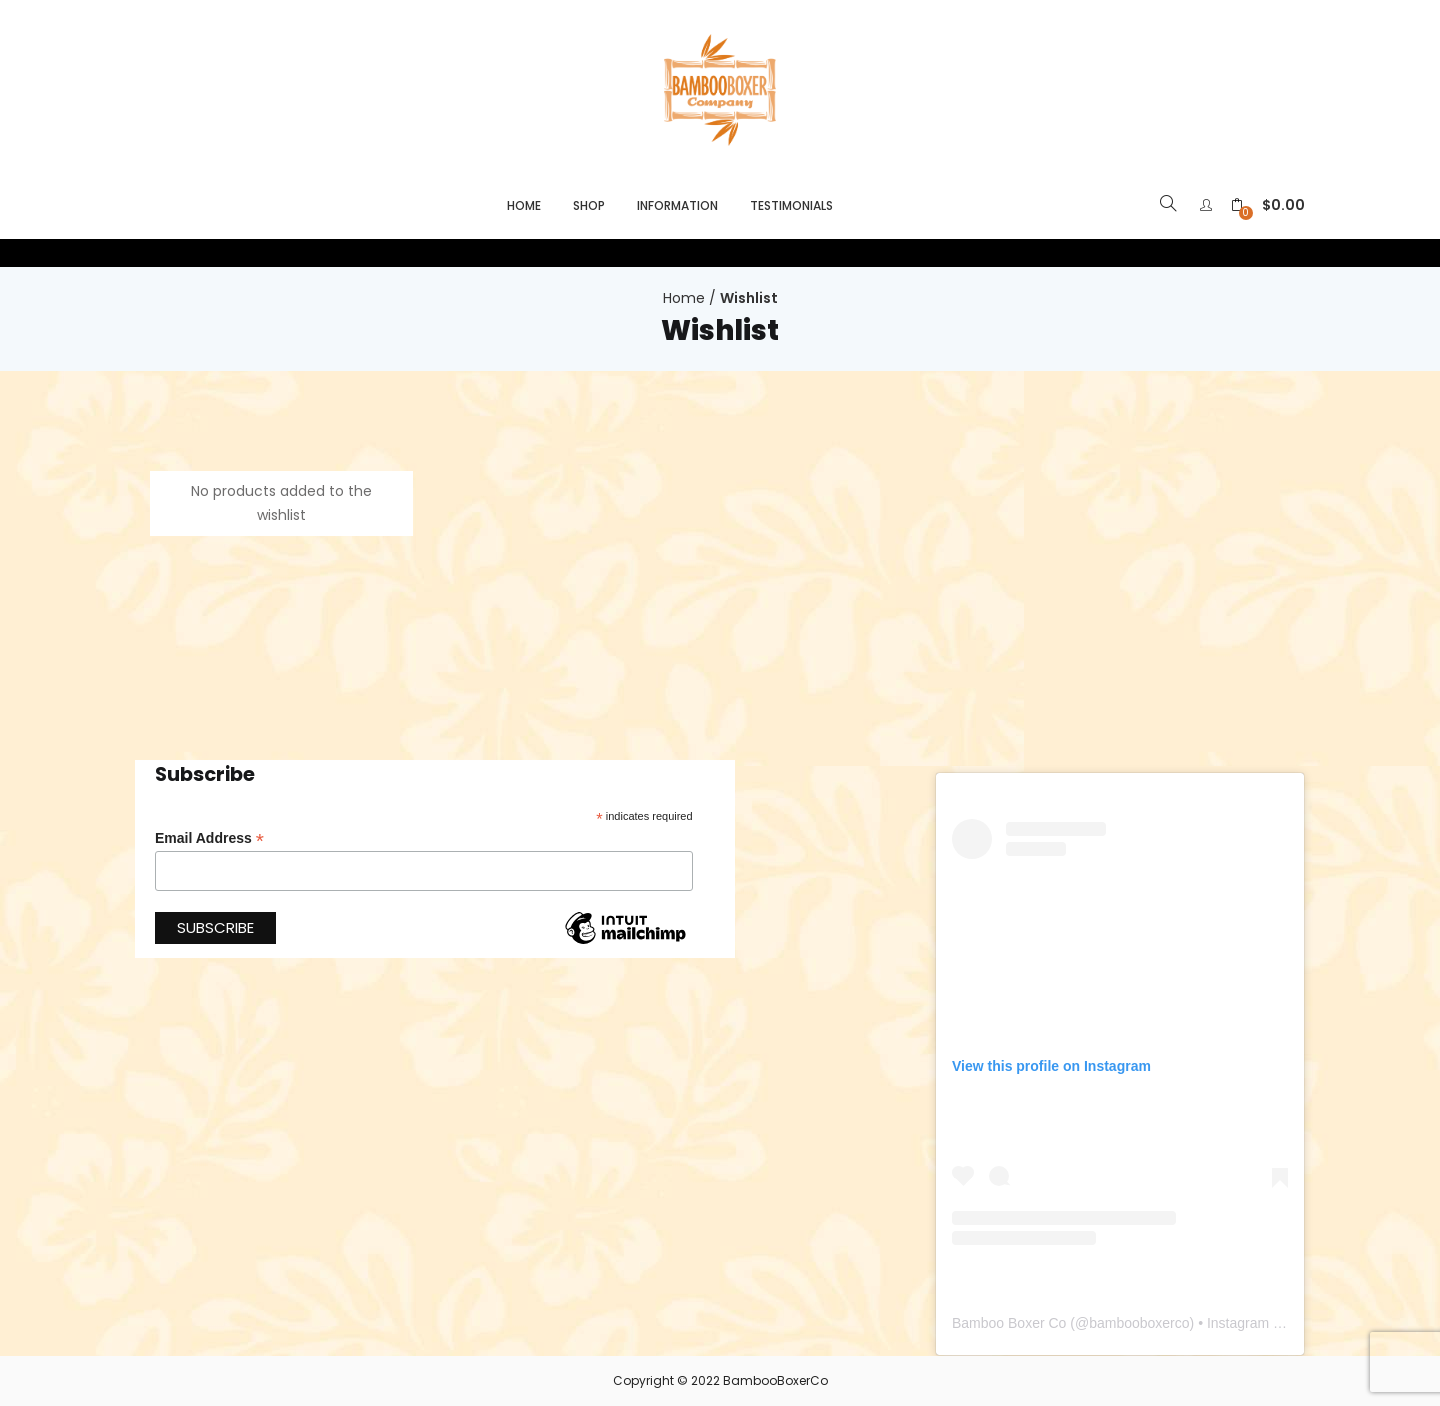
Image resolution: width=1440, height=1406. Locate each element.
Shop (589, 205)
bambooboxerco (1139, 1323)
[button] (1268, 205)
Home (524, 205)
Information (677, 205)
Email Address (209, 838)
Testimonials (791, 205)
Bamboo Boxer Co (1009, 1323)
